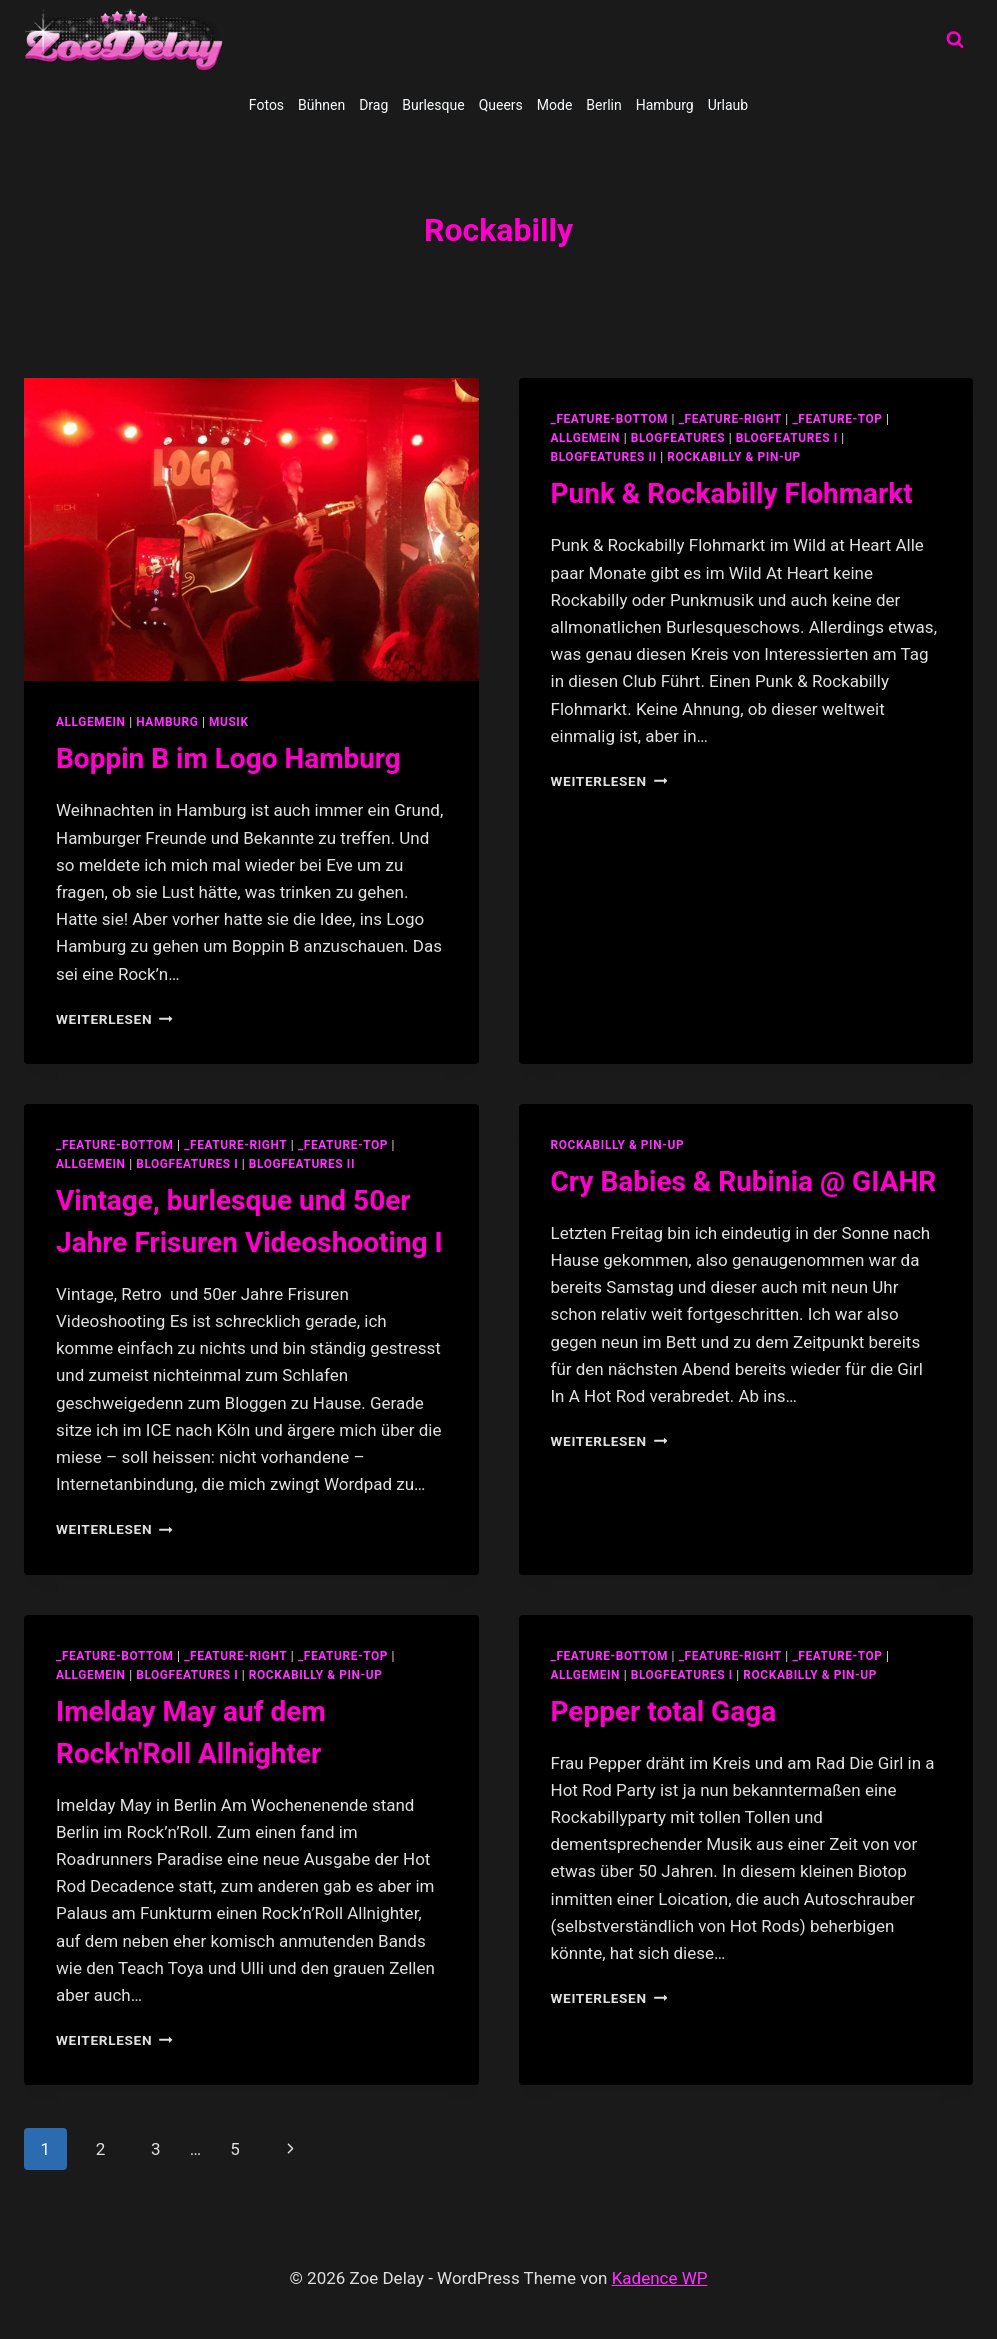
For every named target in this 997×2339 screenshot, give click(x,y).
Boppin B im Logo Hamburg (228, 758)
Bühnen (321, 105)
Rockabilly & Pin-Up (734, 457)
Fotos (266, 105)
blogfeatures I (787, 438)
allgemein (91, 722)
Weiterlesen (114, 1019)
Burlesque (433, 105)
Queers (501, 105)
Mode (555, 105)
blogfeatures (678, 438)
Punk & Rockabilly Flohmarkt (732, 493)
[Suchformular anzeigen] (955, 40)
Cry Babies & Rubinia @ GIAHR (744, 1181)
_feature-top (837, 419)
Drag (373, 105)
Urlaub (728, 105)
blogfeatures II (604, 457)
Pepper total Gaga (664, 1711)
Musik (229, 722)
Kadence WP (660, 2278)
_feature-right (730, 419)
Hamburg (665, 105)
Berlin (603, 105)
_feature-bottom (610, 419)
